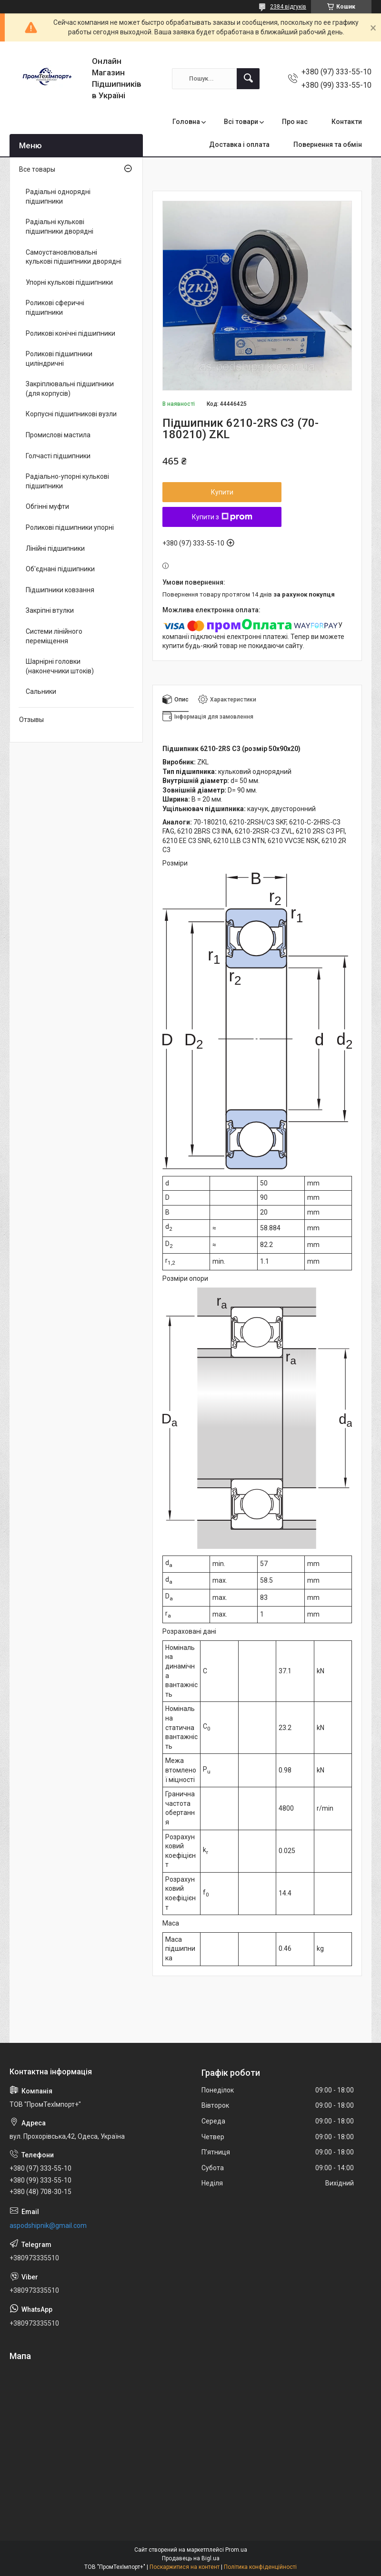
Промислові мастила (58, 435)
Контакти (346, 121)
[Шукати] (248, 78)
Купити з (222, 517)
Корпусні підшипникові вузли (71, 414)
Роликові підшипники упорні (70, 527)
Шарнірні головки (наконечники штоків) (60, 666)
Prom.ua (236, 2549)
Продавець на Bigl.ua (191, 2558)
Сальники (41, 691)
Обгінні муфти (47, 506)
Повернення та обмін (327, 144)
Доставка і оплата (239, 144)
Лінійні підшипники (55, 548)
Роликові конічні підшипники (70, 333)
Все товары (37, 169)
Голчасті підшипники (58, 456)
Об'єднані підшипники (60, 569)
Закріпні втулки (50, 610)
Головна (186, 121)
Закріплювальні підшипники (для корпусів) (70, 388)
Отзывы (31, 719)
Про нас (295, 121)
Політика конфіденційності (260, 2567)
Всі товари (241, 121)
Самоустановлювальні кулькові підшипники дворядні (73, 257)
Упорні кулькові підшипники (69, 282)
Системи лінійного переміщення (54, 636)
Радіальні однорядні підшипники (58, 196)
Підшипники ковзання (60, 590)
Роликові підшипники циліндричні (59, 358)
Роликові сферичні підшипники (55, 307)
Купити (222, 492)
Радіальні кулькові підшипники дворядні (59, 226)
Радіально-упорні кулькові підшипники (67, 481)
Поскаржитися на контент (185, 2567)
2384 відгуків (288, 6)
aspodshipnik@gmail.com (48, 2225)
